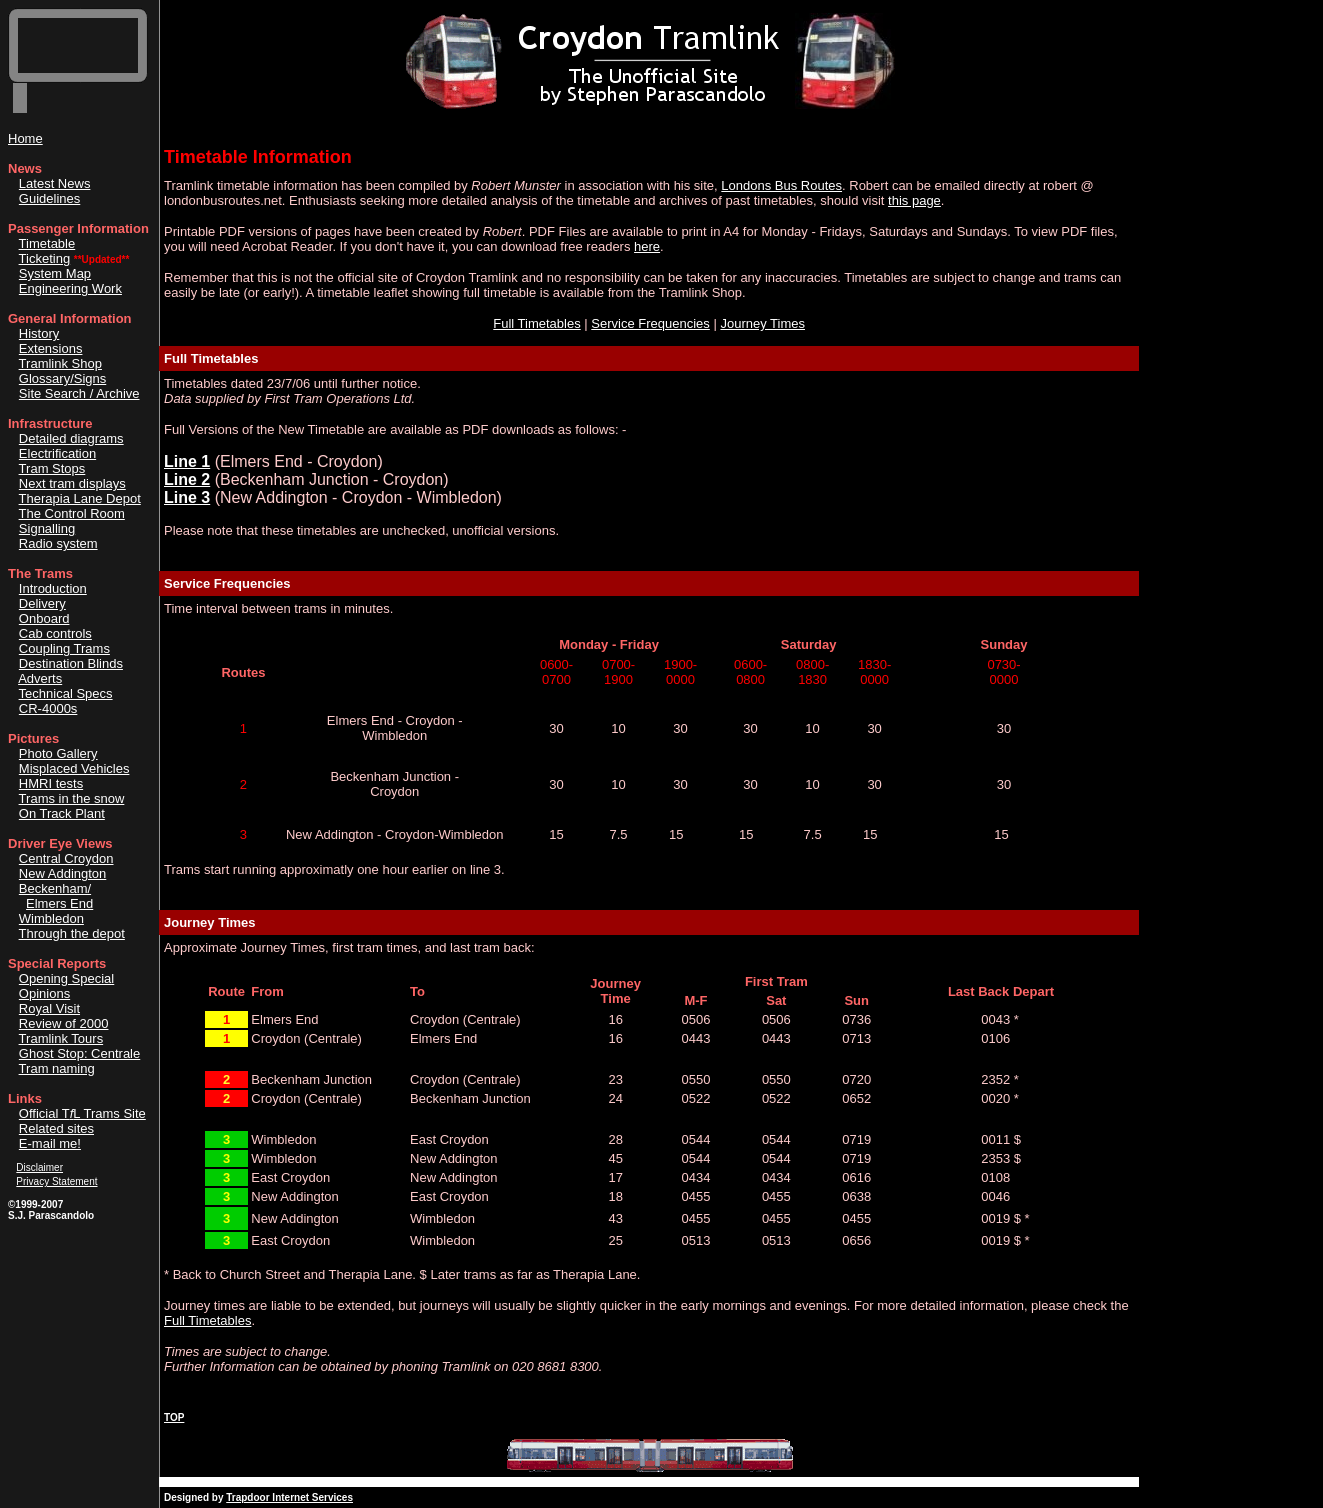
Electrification (57, 453)
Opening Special (66, 978)
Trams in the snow (72, 798)
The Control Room (72, 513)
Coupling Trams (64, 648)
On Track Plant (62, 813)
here (647, 246)
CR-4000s (48, 708)
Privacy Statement (56, 1181)
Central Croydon (66, 858)
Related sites (56, 1128)
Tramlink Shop (60, 363)
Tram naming (57, 1068)
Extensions (51, 348)
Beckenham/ (55, 888)
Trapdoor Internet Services (289, 1497)
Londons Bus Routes (781, 185)
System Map (55, 273)
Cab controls (55, 633)
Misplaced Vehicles (74, 768)
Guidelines (49, 198)
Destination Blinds (71, 663)
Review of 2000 (64, 1023)
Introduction (53, 588)
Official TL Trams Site (82, 1113)
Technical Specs (66, 693)
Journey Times (762, 323)
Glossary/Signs (62, 378)
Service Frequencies (650, 323)
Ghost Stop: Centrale (79, 1053)
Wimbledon (51, 918)
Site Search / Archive (79, 393)
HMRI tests (51, 783)
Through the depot (72, 933)
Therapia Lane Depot (80, 498)
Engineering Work (70, 288)
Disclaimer (39, 1167)
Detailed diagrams (71, 438)
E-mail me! (50, 1143)
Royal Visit (49, 1008)
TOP (174, 1417)
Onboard (44, 618)
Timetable (47, 243)
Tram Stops (52, 468)
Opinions (44, 993)
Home (25, 138)
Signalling (47, 528)
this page (914, 200)
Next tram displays (72, 483)
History (39, 333)
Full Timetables (536, 323)
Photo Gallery (58, 753)
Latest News (55, 183)
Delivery (42, 603)
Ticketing (45, 258)
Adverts (40, 678)
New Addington (62, 873)
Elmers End (59, 903)
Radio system (58, 543)
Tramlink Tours (61, 1038)
